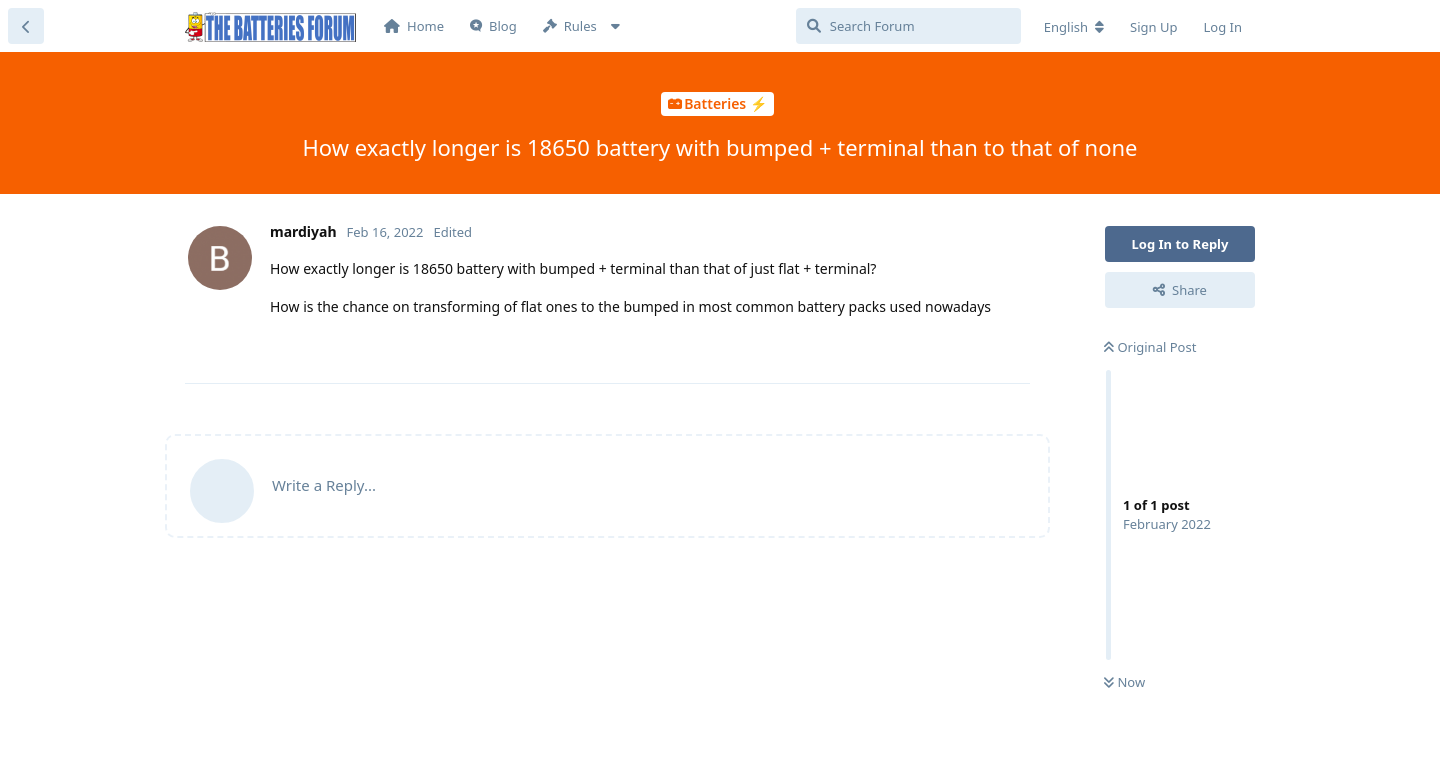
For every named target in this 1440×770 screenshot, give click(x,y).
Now (1124, 682)
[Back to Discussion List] (26, 26)
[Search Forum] (908, 26)
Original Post (1150, 347)
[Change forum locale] (1074, 27)
